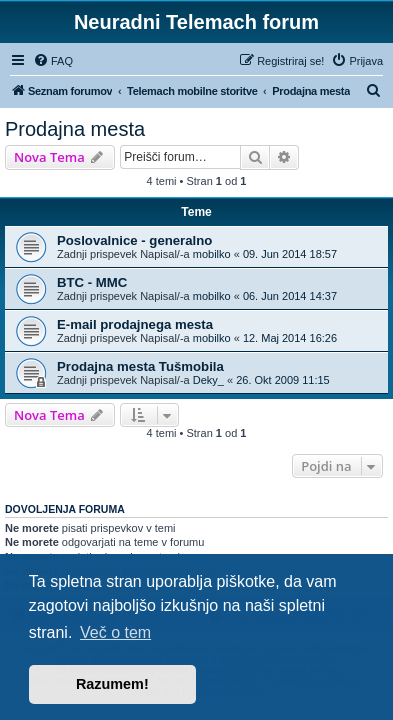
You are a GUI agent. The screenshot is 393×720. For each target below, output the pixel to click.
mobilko (212, 254)
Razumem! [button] (112, 684)
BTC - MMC (92, 282)
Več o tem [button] (115, 632)
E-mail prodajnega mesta (135, 324)
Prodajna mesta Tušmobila (140, 366)
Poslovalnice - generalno (134, 240)
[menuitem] (53, 61)
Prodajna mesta (75, 129)
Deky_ (208, 380)
